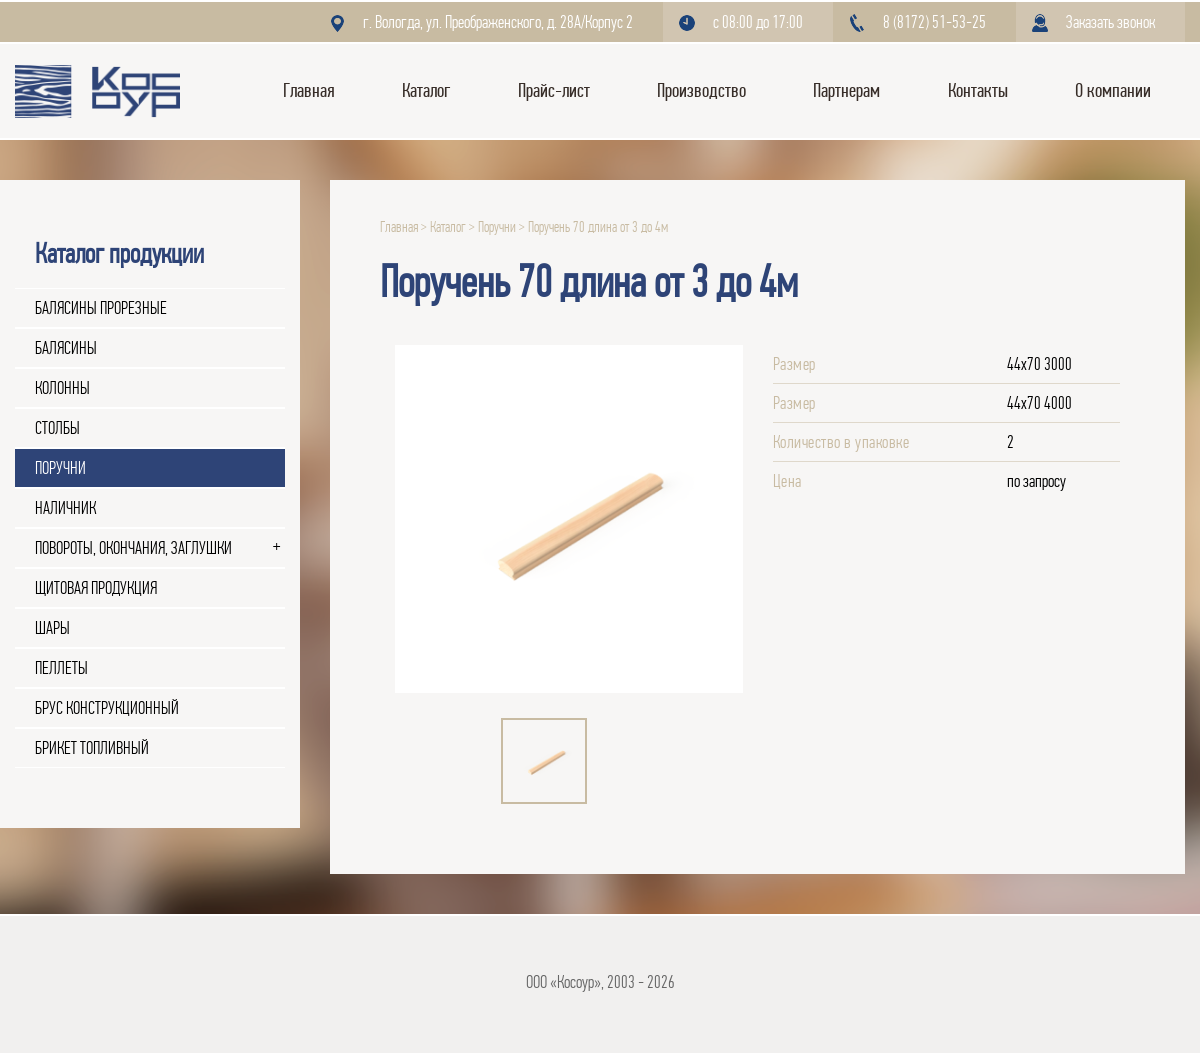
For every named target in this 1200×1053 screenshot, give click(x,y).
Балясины (66, 348)
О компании (1113, 90)
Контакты (978, 90)
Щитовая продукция (96, 588)
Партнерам (846, 90)
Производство (701, 90)
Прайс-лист (554, 90)
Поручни (60, 468)
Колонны (62, 388)
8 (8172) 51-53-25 (934, 22)
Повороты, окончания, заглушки (133, 548)
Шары (52, 628)
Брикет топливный (92, 748)
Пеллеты (61, 668)
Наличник (65, 508)
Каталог (426, 90)
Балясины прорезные (101, 308)
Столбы (57, 428)
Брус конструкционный (107, 708)
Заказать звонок (1110, 22)
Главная (309, 90)
